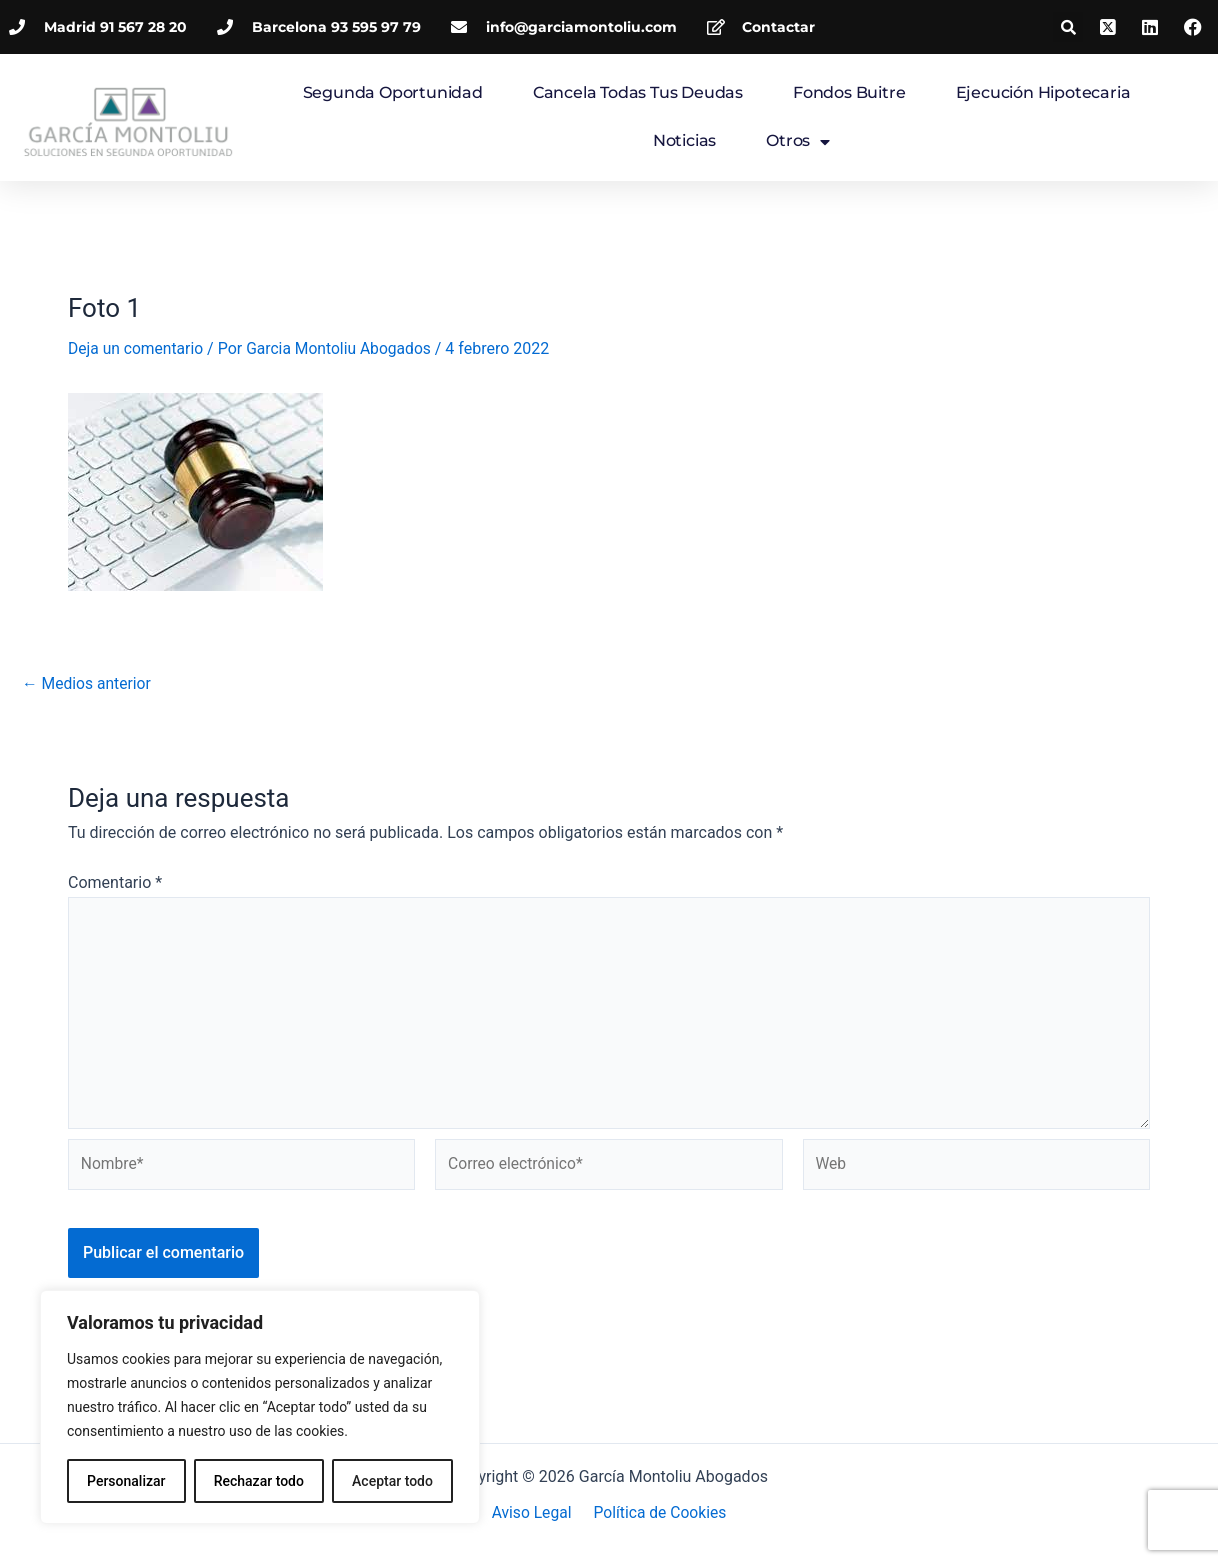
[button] (1068, 27)
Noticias (684, 140)
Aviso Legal (533, 1513)
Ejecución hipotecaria (1043, 92)
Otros (798, 142)
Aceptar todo (392, 1481)
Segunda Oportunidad (393, 92)
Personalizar (126, 1481)
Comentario (115, 882)
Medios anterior (88, 683)
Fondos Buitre (849, 92)
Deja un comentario (137, 348)
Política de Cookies (658, 1513)
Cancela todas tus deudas (638, 92)
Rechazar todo (259, 1481)
